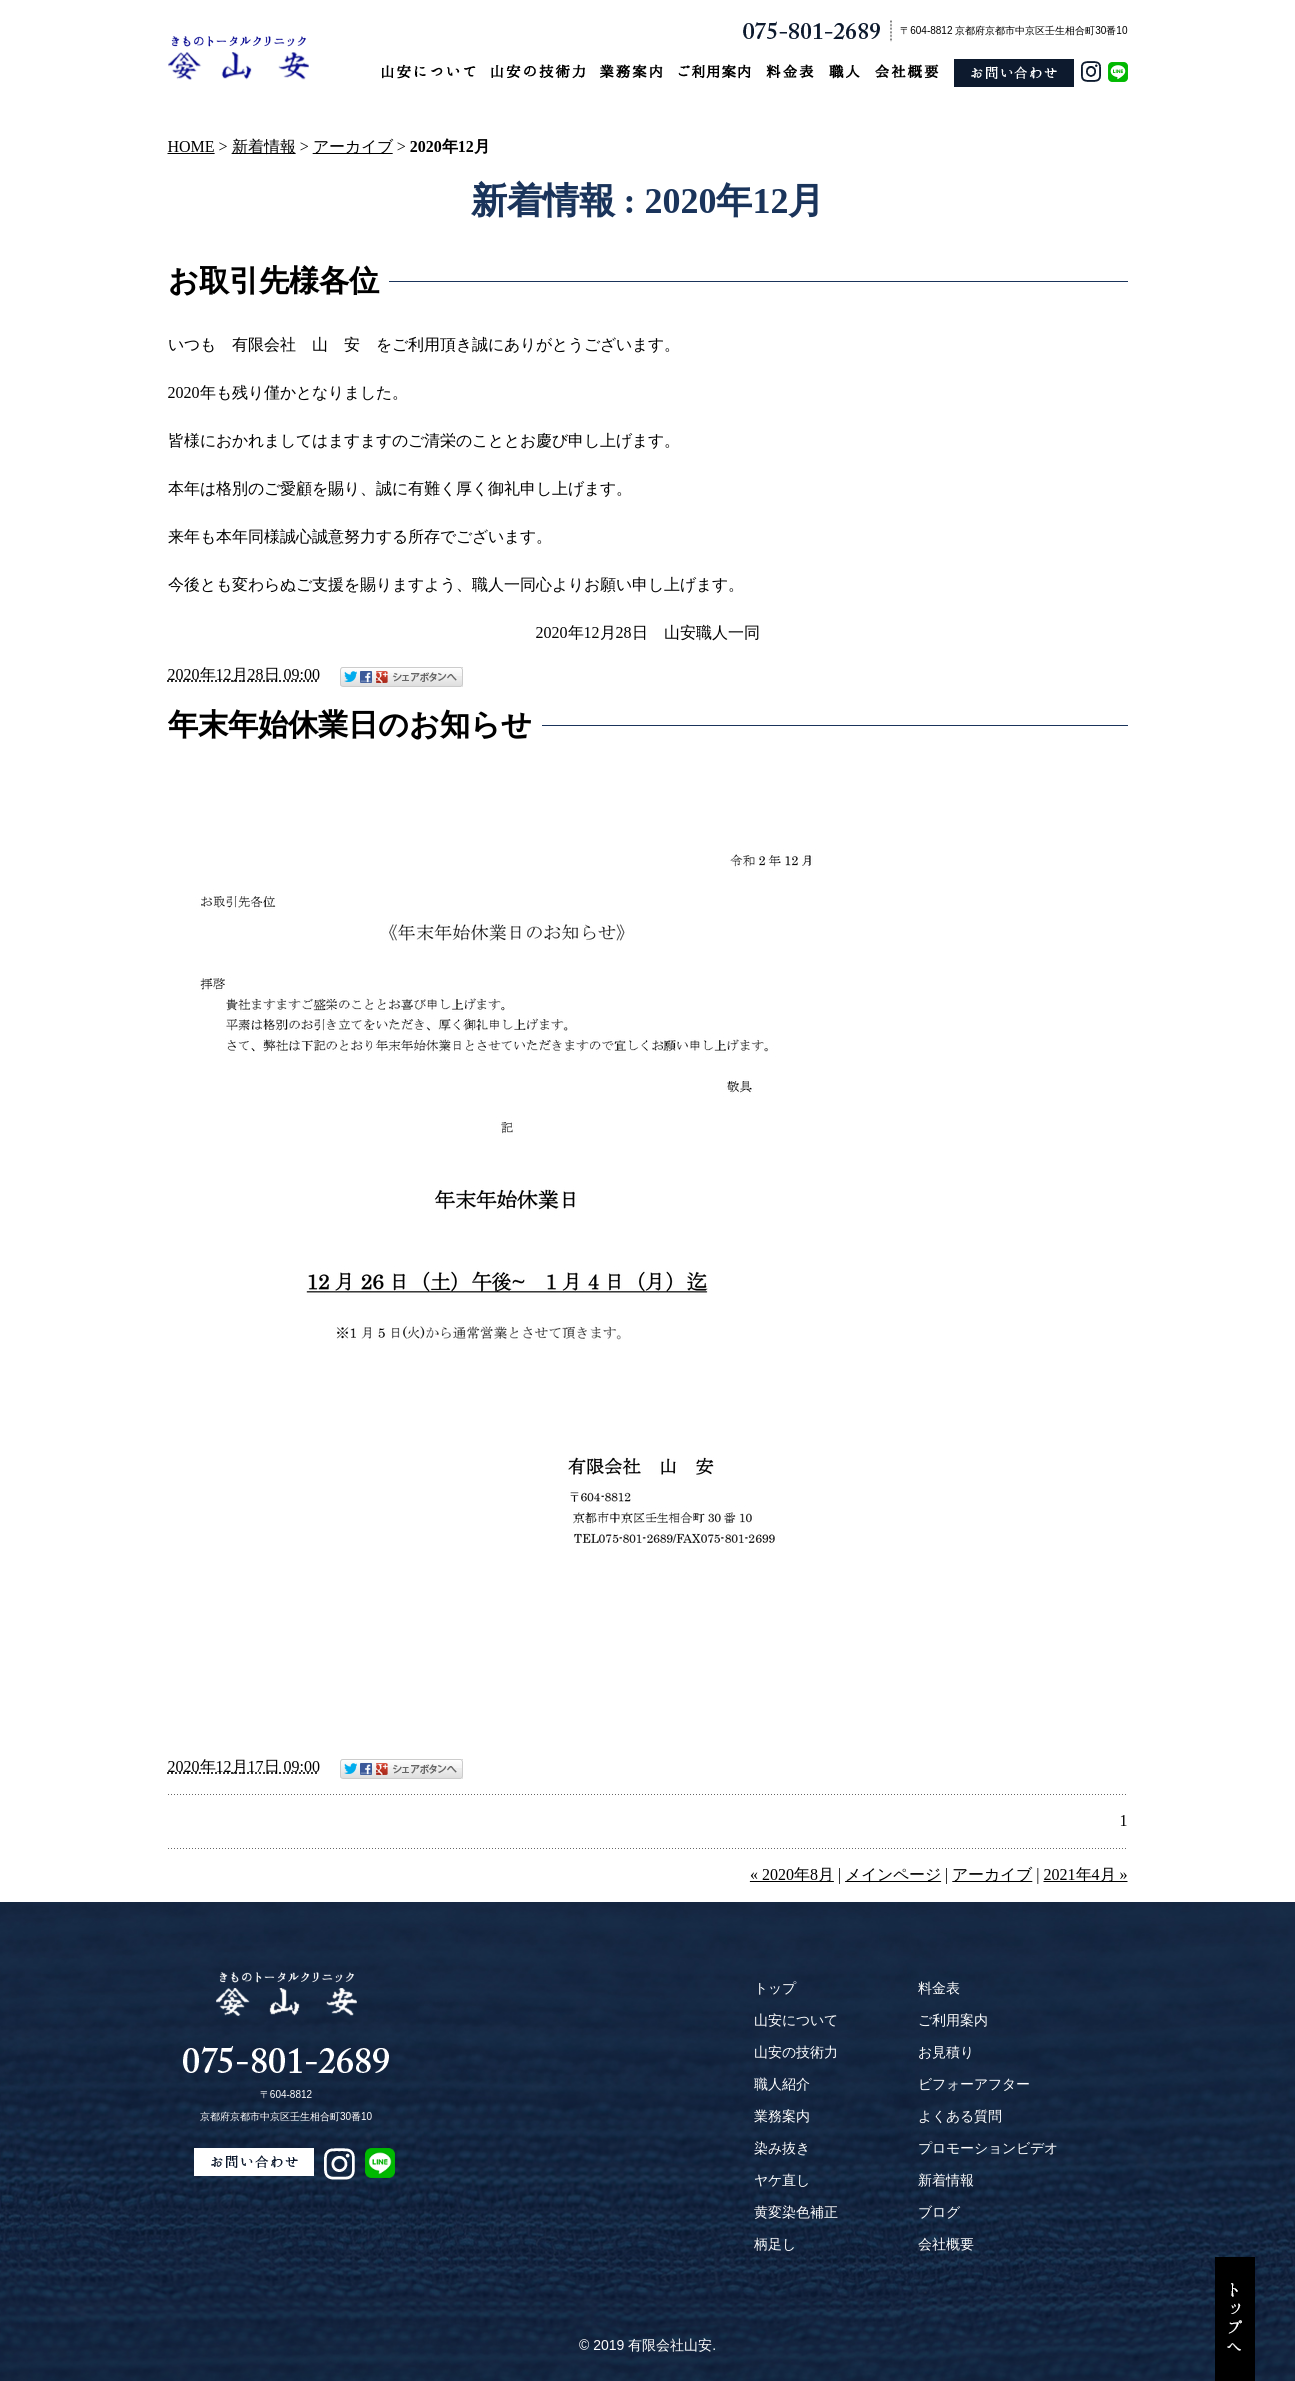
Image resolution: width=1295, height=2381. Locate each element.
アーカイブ (353, 146)
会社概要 (946, 2244)
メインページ (893, 1874)
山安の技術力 (796, 2052)
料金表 (939, 1988)
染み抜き (782, 2148)
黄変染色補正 (796, 2212)
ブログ (939, 2212)
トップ (775, 1988)
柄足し (775, 2244)
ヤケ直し (782, 2180)
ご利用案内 (953, 2020)
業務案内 (782, 2116)
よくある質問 (960, 2116)
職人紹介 (782, 2084)
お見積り (946, 2052)
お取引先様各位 (273, 280)
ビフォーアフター (974, 2084)
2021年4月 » (1086, 1874)
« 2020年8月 (792, 1874)
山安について (796, 2020)
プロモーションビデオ (988, 2148)
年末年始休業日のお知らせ (350, 724)
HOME (191, 146)
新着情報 (264, 146)
